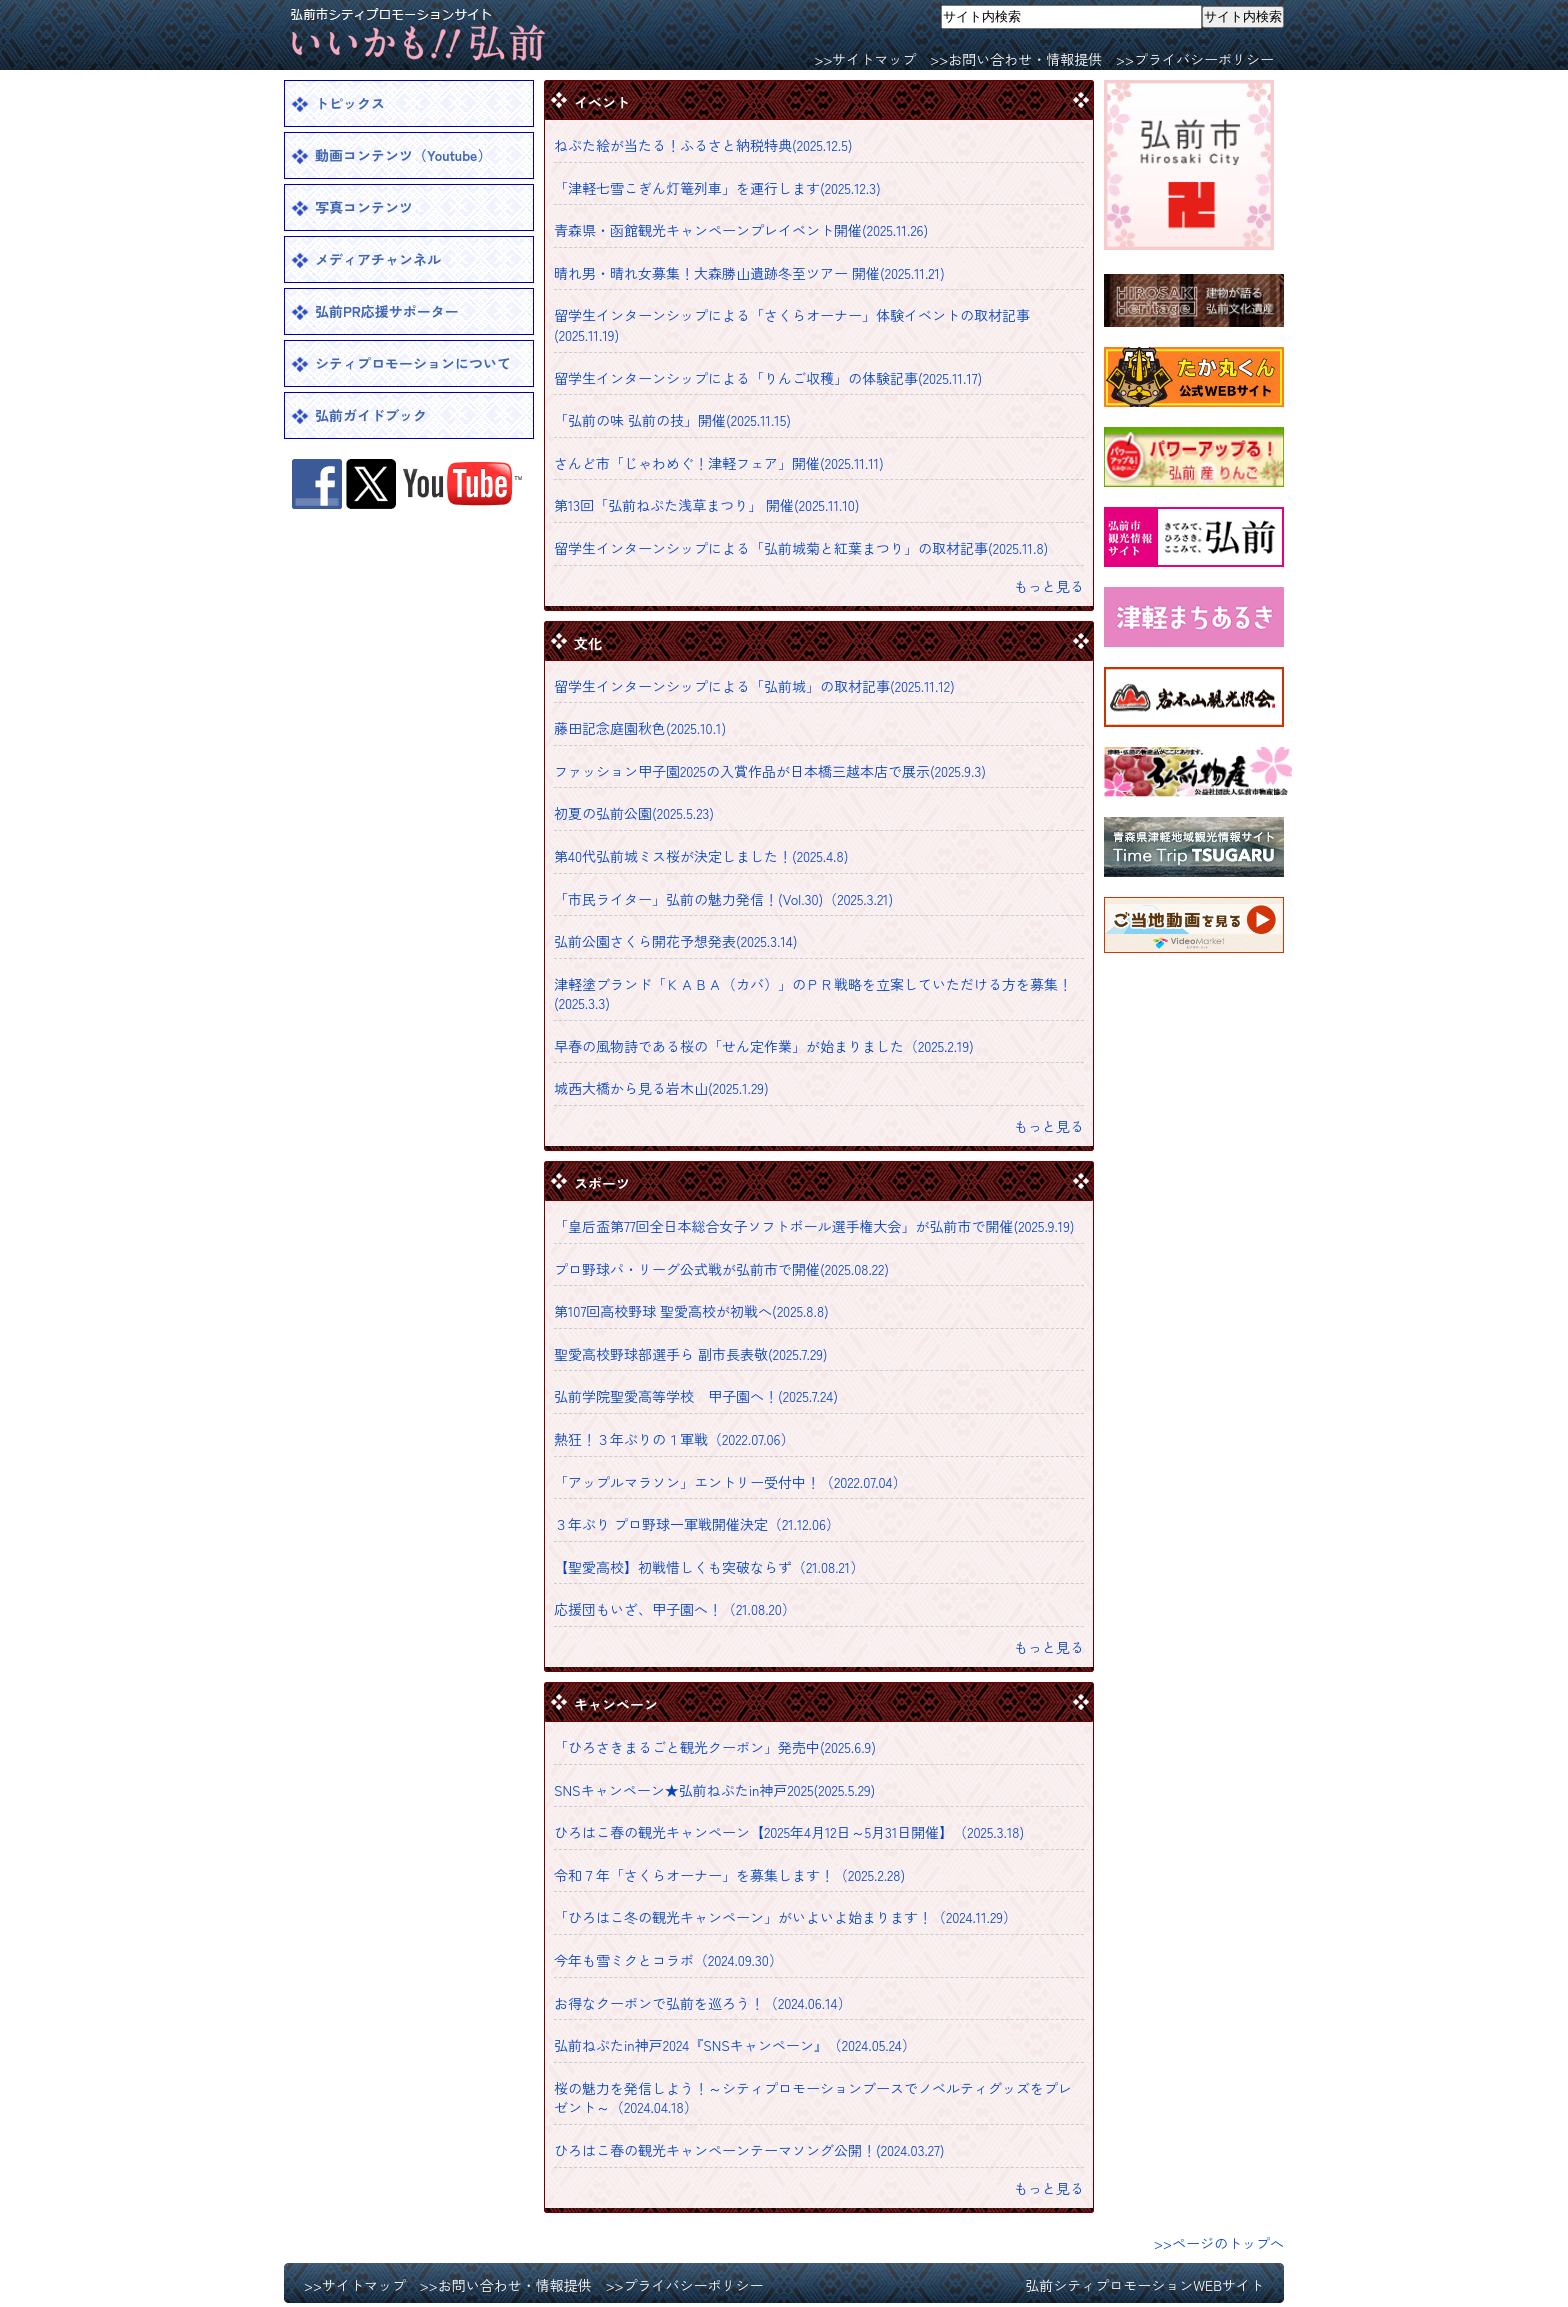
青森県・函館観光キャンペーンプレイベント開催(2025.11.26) (741, 230)
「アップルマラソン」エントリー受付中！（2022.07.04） (730, 1482)
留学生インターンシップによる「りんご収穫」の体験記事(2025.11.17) (768, 378)
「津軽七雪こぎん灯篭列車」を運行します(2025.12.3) (717, 188)
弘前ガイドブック (371, 415)
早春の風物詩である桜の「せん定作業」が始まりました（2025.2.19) (764, 1046)
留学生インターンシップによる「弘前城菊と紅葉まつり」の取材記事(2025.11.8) (801, 548)
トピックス (350, 103)
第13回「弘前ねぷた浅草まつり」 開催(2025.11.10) (707, 505)
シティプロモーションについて (413, 363)
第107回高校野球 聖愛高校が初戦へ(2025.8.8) (691, 1311)
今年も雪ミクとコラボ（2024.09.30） (668, 1960)
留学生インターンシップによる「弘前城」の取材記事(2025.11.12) (754, 686)
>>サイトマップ (865, 59)
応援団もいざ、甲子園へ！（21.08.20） (675, 1609)
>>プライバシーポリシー (1195, 59)
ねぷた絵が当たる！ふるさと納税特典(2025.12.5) (703, 145)
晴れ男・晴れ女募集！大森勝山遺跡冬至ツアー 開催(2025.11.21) (749, 273)
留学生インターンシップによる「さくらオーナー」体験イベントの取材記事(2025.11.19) (792, 325)
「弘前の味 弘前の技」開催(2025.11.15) (672, 420)
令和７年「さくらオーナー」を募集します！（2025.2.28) (729, 1875)
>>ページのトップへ (1219, 2243)
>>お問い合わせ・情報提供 (1016, 59)
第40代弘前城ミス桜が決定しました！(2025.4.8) (701, 856)
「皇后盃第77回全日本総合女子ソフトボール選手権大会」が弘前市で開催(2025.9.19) (814, 1226)
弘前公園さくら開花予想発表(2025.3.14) (676, 941)
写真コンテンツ (364, 207)
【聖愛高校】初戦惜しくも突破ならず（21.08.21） (709, 1567)
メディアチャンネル (378, 259)
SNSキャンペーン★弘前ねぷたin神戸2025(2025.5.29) (714, 1790)
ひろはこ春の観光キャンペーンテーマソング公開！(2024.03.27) (749, 2150)
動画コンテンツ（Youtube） (403, 155)
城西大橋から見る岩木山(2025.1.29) (661, 1088)
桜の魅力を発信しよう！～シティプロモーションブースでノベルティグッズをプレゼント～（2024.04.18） (813, 2098)
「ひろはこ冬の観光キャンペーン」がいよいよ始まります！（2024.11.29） (785, 1917)
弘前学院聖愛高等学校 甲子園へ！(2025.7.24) (696, 1396)
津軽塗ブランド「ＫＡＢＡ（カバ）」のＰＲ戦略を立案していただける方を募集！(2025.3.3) (813, 994)
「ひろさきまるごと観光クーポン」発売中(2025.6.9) (715, 1747)
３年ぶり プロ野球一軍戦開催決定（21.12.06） (697, 1524)
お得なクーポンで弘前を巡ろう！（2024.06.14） (702, 2003)
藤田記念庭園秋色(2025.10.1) (640, 728)
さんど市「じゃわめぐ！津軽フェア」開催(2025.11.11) (719, 463)
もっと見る (1049, 586)
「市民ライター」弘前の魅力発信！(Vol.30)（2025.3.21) (723, 899)
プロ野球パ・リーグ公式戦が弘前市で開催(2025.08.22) (721, 1269)
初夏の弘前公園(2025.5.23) (634, 813)
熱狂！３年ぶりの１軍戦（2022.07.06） (674, 1439)
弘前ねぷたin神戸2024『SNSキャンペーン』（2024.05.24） (735, 2045)
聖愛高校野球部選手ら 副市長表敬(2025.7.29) (691, 1354)
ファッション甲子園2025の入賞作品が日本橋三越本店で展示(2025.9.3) (770, 771)
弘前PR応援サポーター (387, 311)
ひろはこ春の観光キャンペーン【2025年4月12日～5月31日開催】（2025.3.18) (789, 1832)
